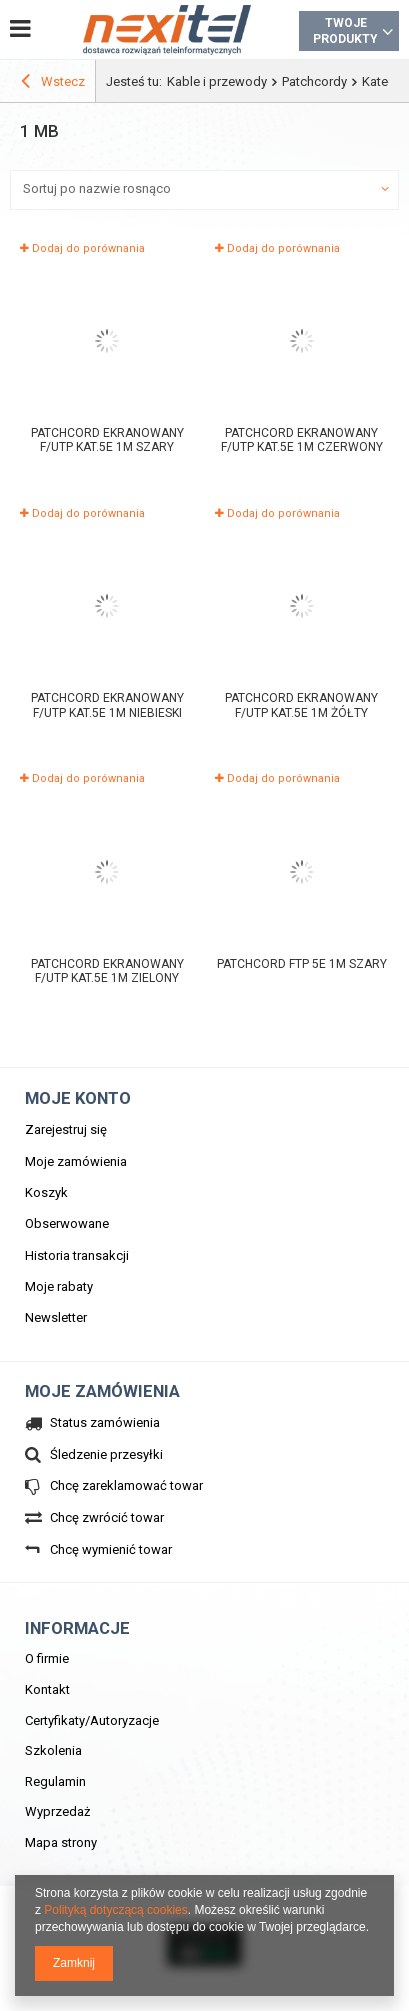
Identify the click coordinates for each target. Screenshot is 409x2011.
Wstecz (53, 84)
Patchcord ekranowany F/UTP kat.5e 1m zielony (107, 971)
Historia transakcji (77, 1255)
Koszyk (46, 1192)
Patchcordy (314, 81)
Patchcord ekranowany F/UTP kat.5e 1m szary (107, 440)
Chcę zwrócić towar (107, 1517)
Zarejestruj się (66, 1129)
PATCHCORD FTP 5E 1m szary (302, 964)
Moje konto (78, 1098)
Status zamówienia (105, 1422)
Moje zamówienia (76, 1161)
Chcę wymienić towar (111, 1549)
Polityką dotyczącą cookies (115, 1910)
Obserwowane (67, 1223)
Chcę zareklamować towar (126, 1485)
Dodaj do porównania (82, 248)
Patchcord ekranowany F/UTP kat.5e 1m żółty (301, 705)
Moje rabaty (59, 1286)
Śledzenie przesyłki (106, 1454)
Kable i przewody (217, 81)
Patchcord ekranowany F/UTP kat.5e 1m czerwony (302, 440)
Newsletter (56, 1317)
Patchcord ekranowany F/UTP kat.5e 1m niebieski (107, 705)
